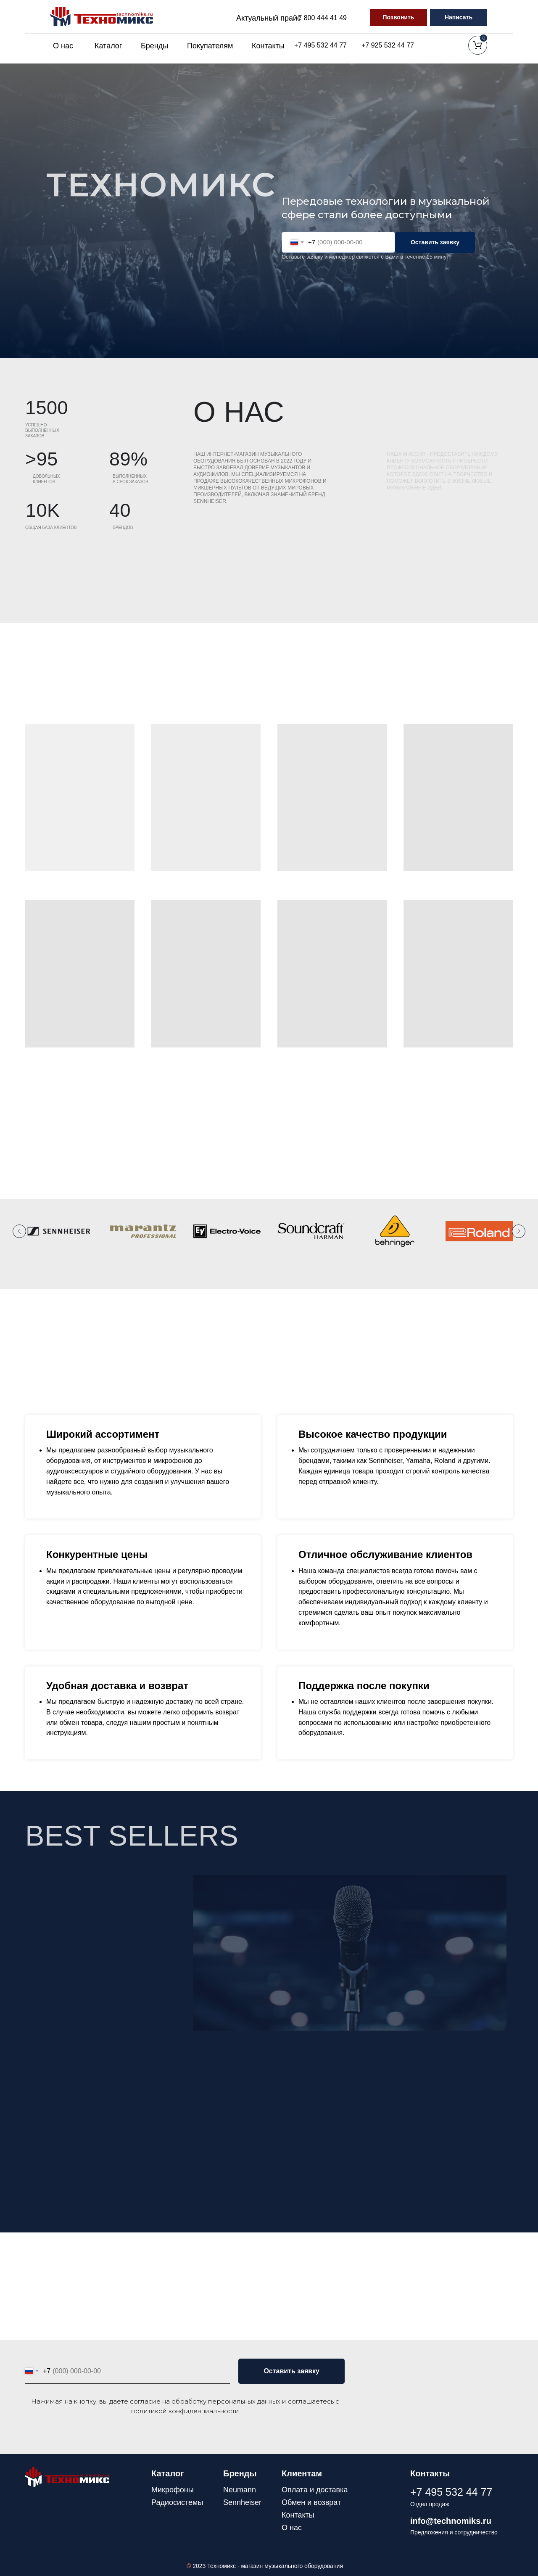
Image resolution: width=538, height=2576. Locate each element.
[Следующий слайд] (518, 1231)
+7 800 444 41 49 (320, 17)
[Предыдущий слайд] (19, 1231)
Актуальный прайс (268, 18)
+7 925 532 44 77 (387, 45)
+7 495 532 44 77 (320, 45)
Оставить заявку (435, 242)
